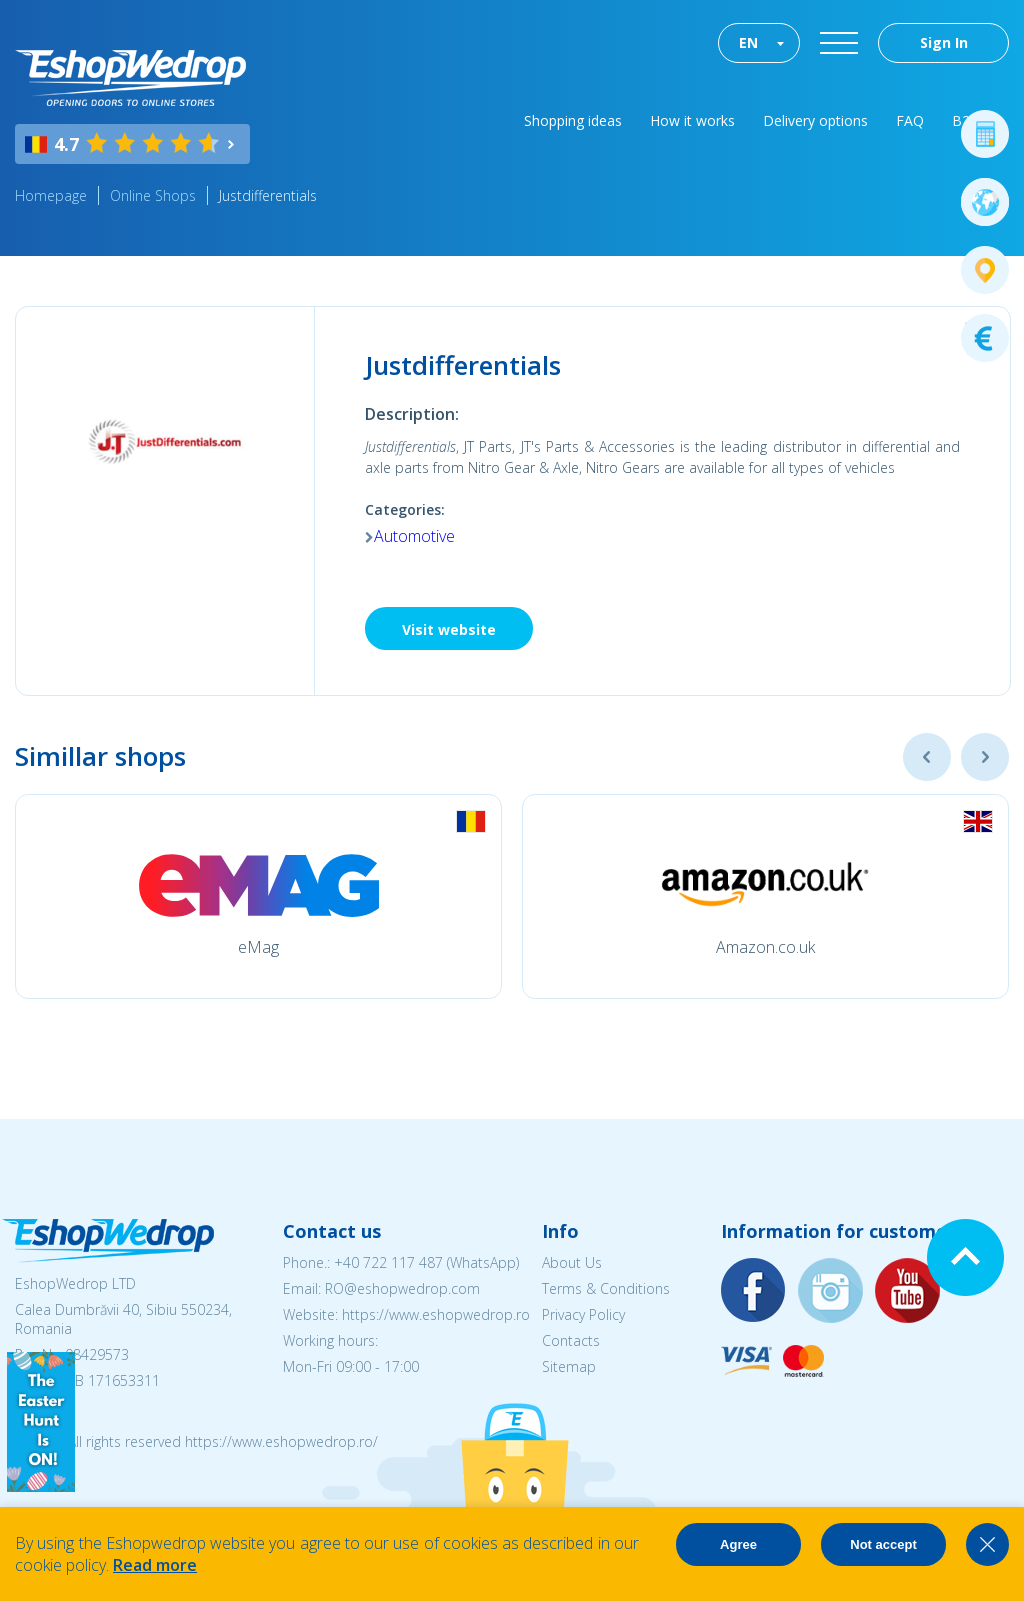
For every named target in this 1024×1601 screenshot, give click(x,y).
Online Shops (153, 195)
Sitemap (569, 1366)
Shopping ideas (573, 120)
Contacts (571, 1340)
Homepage (51, 195)
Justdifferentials (268, 195)
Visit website (449, 629)
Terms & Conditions (606, 1288)
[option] (258, 896)
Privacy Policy (583, 1314)
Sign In (944, 42)
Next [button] (985, 757)
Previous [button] (927, 757)
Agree (738, 1544)
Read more (155, 1565)
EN (748, 42)
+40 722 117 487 (388, 1262)
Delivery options (815, 120)
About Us (572, 1262)
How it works (692, 120)
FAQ (910, 120)
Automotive (414, 536)
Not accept (883, 1544)
